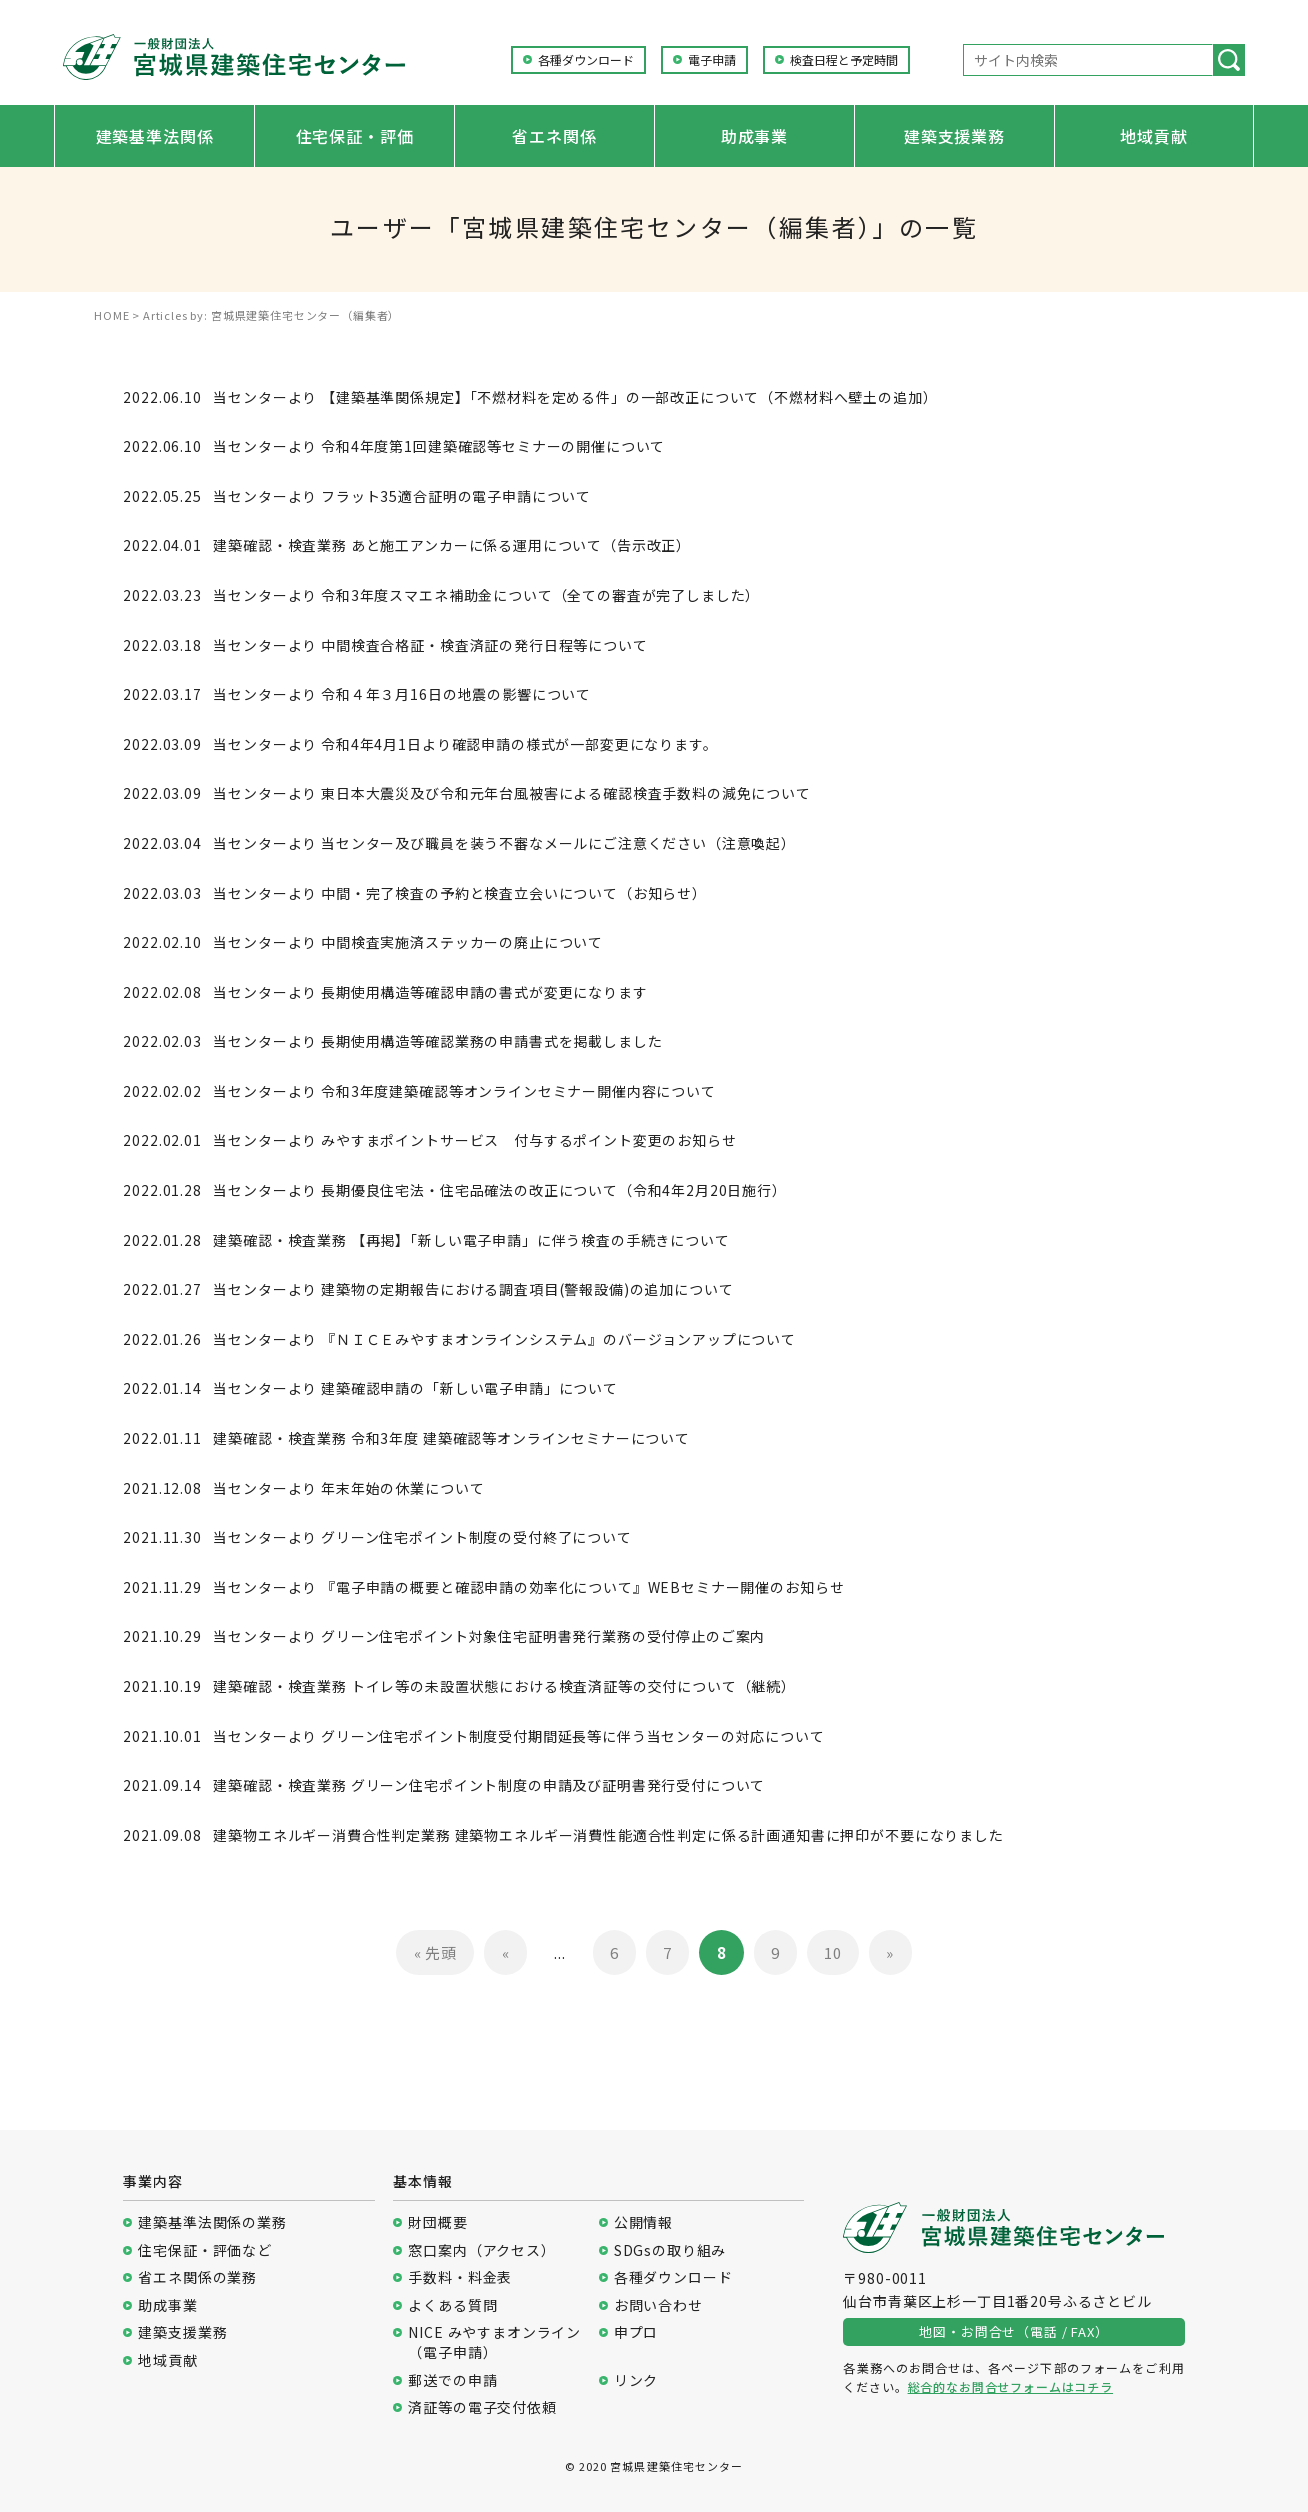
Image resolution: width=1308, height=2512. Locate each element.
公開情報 (643, 2222)
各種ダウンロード (586, 60)
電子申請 (712, 60)
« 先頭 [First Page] (435, 1952)
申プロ (636, 2332)
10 (833, 1952)
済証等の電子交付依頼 (482, 2407)
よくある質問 (452, 2305)
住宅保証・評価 (355, 136)
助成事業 (754, 136)
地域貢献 (1153, 136)
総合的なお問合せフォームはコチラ (1010, 2386)
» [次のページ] (890, 1952)
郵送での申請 (452, 2380)
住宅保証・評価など (205, 2250)
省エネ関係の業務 (197, 2277)
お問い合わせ (658, 2305)
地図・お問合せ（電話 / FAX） (1013, 2331)
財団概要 (437, 2222)
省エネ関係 (554, 136)
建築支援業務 (954, 136)
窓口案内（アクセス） (481, 2250)
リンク (636, 2380)
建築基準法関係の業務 (212, 2222)
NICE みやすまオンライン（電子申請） (494, 2342)
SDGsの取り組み (670, 2250)
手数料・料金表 (460, 2277)
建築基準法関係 (155, 136)
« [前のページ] (506, 1952)
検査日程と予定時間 (844, 60)
